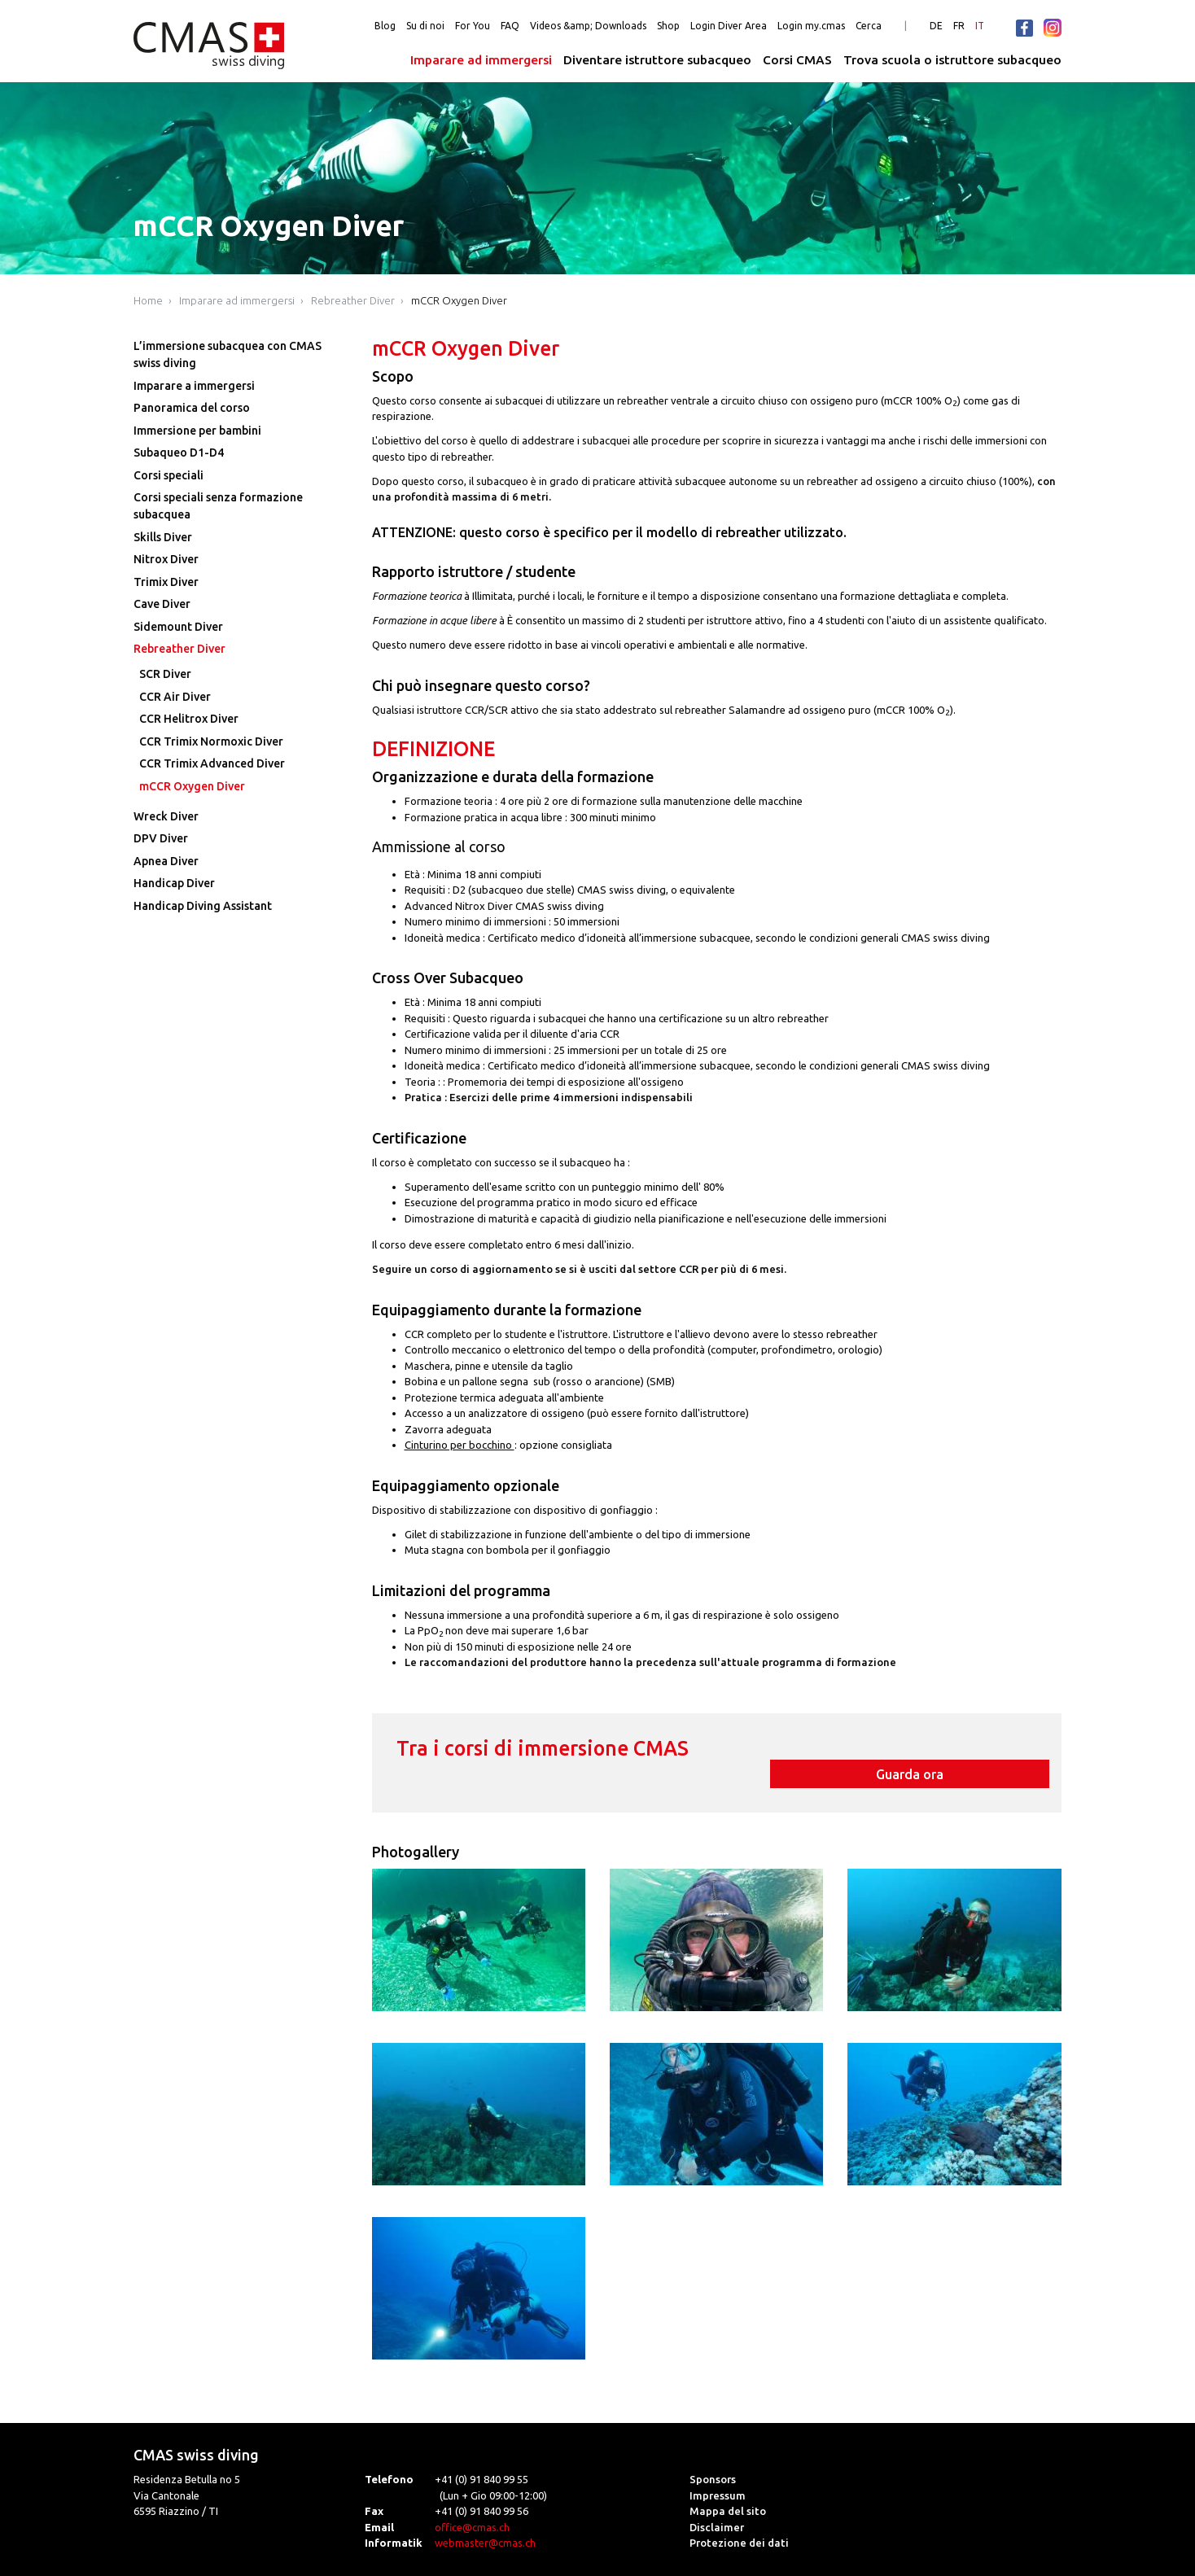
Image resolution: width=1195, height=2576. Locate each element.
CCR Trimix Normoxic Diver (211, 741)
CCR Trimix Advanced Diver (212, 763)
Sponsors (712, 2457)
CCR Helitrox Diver (189, 718)
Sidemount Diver (178, 626)
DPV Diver (161, 838)
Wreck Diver (166, 816)
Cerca (869, 25)
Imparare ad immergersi (481, 60)
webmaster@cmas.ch (485, 2520)
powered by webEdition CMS (1139, 2569)
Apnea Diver (166, 861)
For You (472, 25)
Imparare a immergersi (194, 385)
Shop (668, 25)
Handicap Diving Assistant (203, 905)
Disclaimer (716, 2504)
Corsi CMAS (797, 60)
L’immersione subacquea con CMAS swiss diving (228, 354)
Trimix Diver (166, 581)
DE (936, 25)
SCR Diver (165, 673)
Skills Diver (163, 537)
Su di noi (425, 25)
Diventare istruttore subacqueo (657, 60)
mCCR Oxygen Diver (459, 300)
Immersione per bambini (197, 430)
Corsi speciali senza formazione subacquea (218, 506)
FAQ (510, 25)
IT (979, 25)
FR (959, 25)
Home (148, 300)
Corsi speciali (169, 475)
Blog (385, 25)
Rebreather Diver (353, 300)
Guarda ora (938, 1751)
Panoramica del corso (192, 407)
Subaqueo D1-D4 (179, 452)
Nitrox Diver (166, 559)
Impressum (717, 2472)
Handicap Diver (174, 883)
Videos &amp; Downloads (588, 25)
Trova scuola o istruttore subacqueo (952, 60)
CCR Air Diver (175, 696)
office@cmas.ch (472, 2504)
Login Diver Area (728, 25)
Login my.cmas (811, 25)
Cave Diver (162, 603)
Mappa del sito (727, 2489)
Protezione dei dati (739, 2520)
